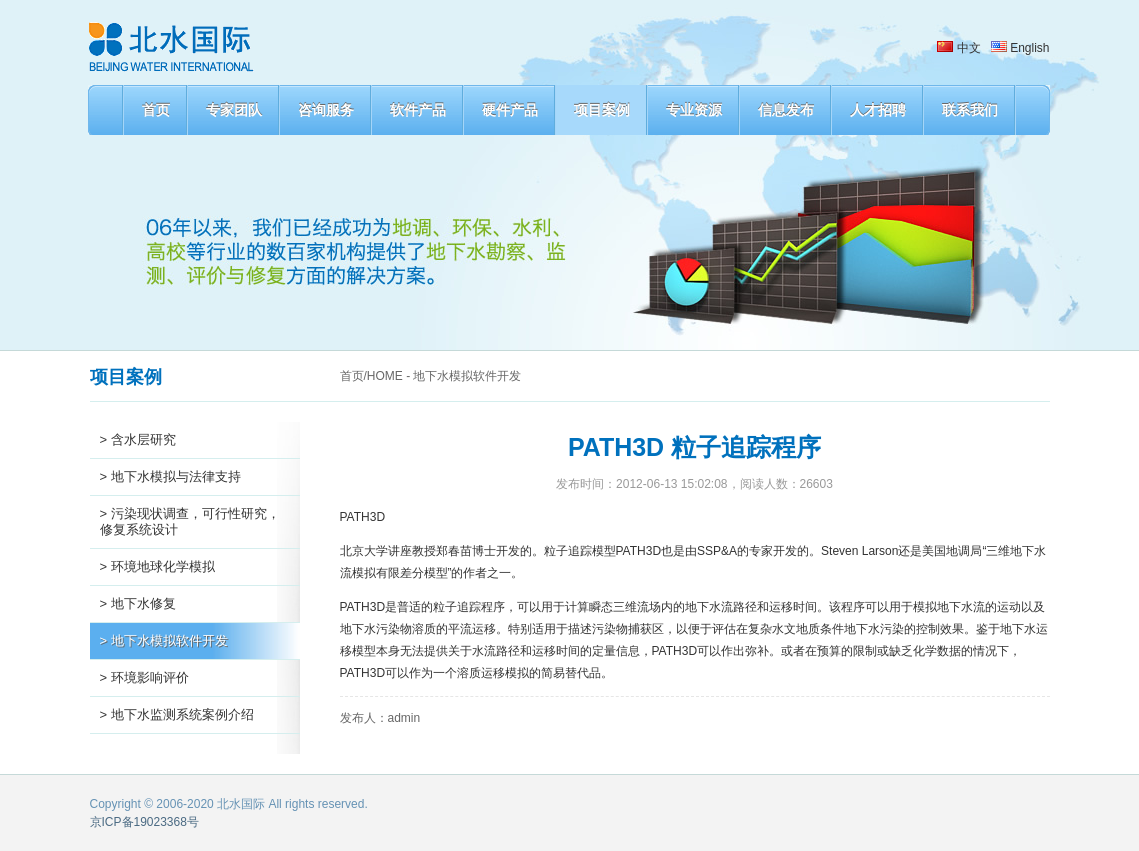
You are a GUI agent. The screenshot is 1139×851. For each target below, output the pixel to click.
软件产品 (418, 110)
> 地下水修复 (138, 603)
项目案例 (602, 110)
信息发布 (786, 110)
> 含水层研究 (138, 439)
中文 (958, 48)
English (1020, 48)
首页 (156, 110)
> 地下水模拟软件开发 (164, 640)
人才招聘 (878, 110)
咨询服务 (326, 110)
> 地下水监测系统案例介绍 (177, 714)
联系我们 (970, 110)
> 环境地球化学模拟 (157, 566)
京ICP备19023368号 (144, 822)
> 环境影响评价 (144, 677)
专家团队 (234, 110)
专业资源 (694, 110)
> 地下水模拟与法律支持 (170, 476)
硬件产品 (510, 110)
